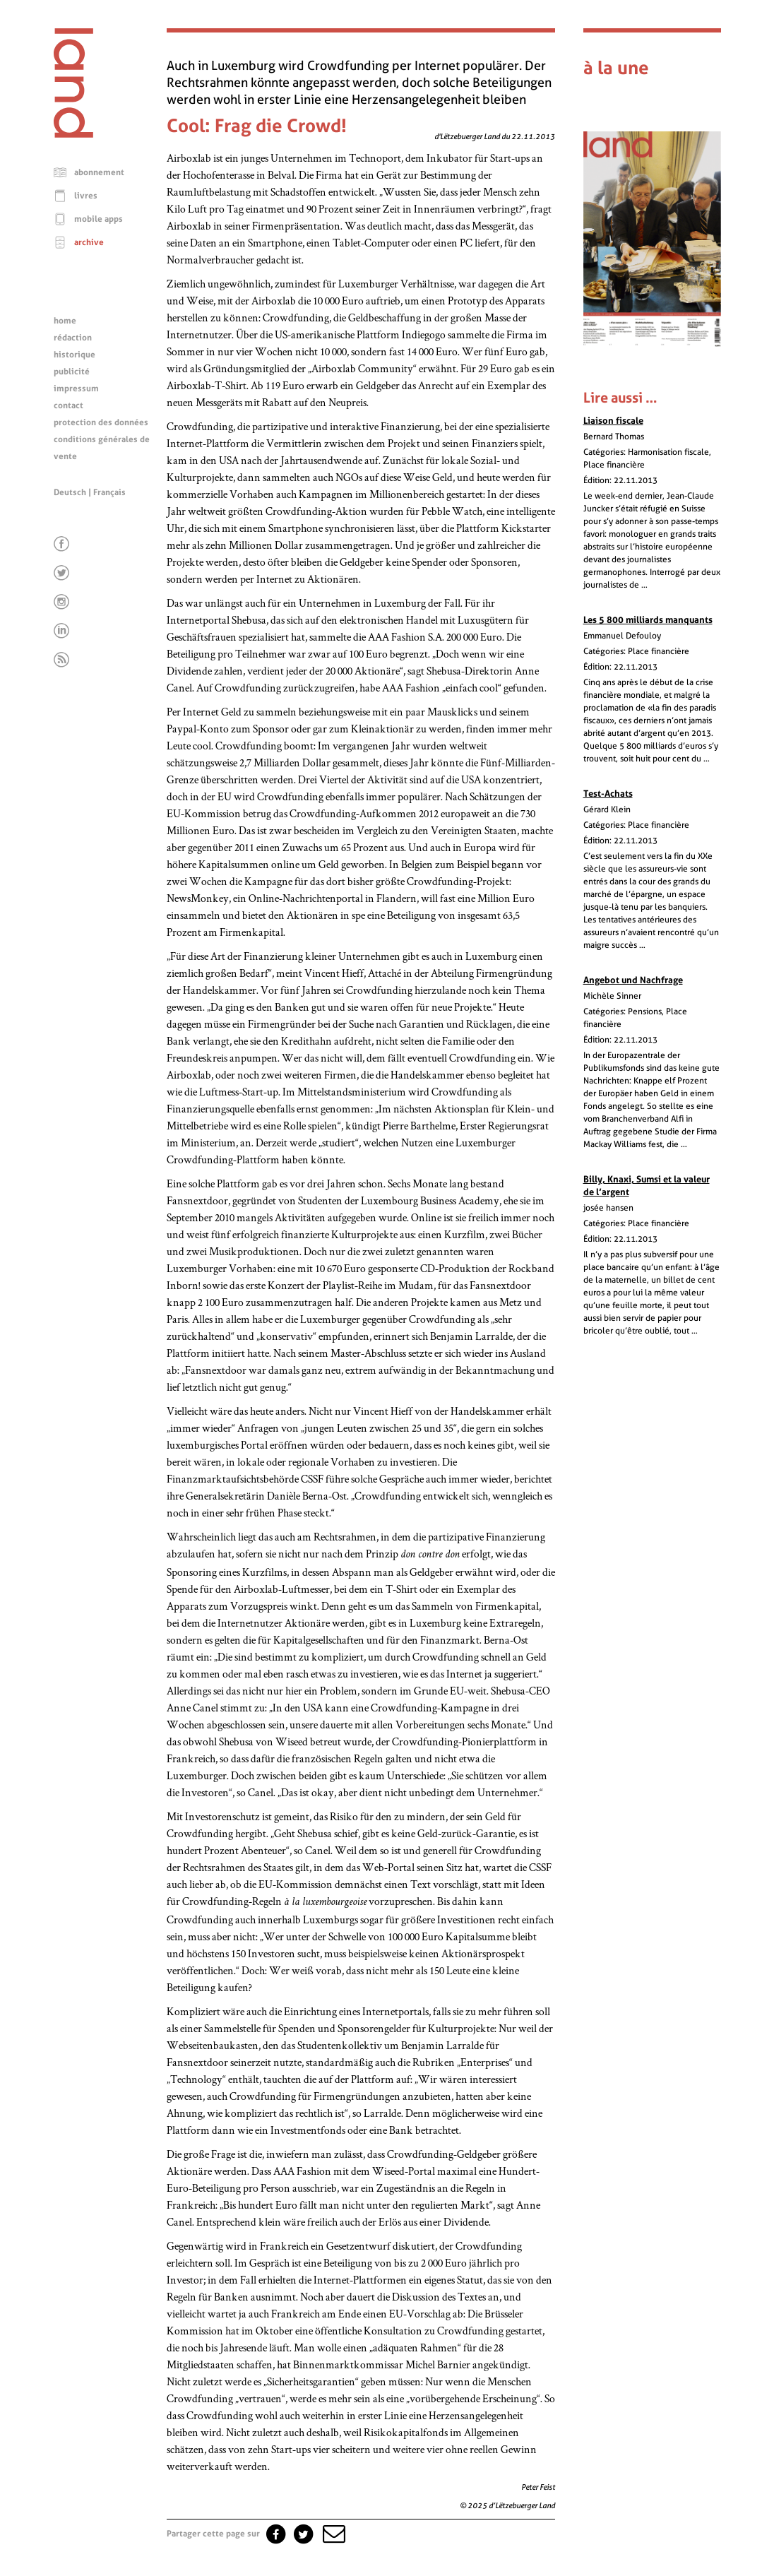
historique (74, 355)
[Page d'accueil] (73, 134)
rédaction (73, 338)
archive (89, 242)
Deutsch (70, 492)
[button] (332, 2534)
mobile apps (98, 219)
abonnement (99, 172)
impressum (76, 388)
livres (85, 196)
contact (68, 405)
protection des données (101, 422)
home (65, 321)
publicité (72, 371)
